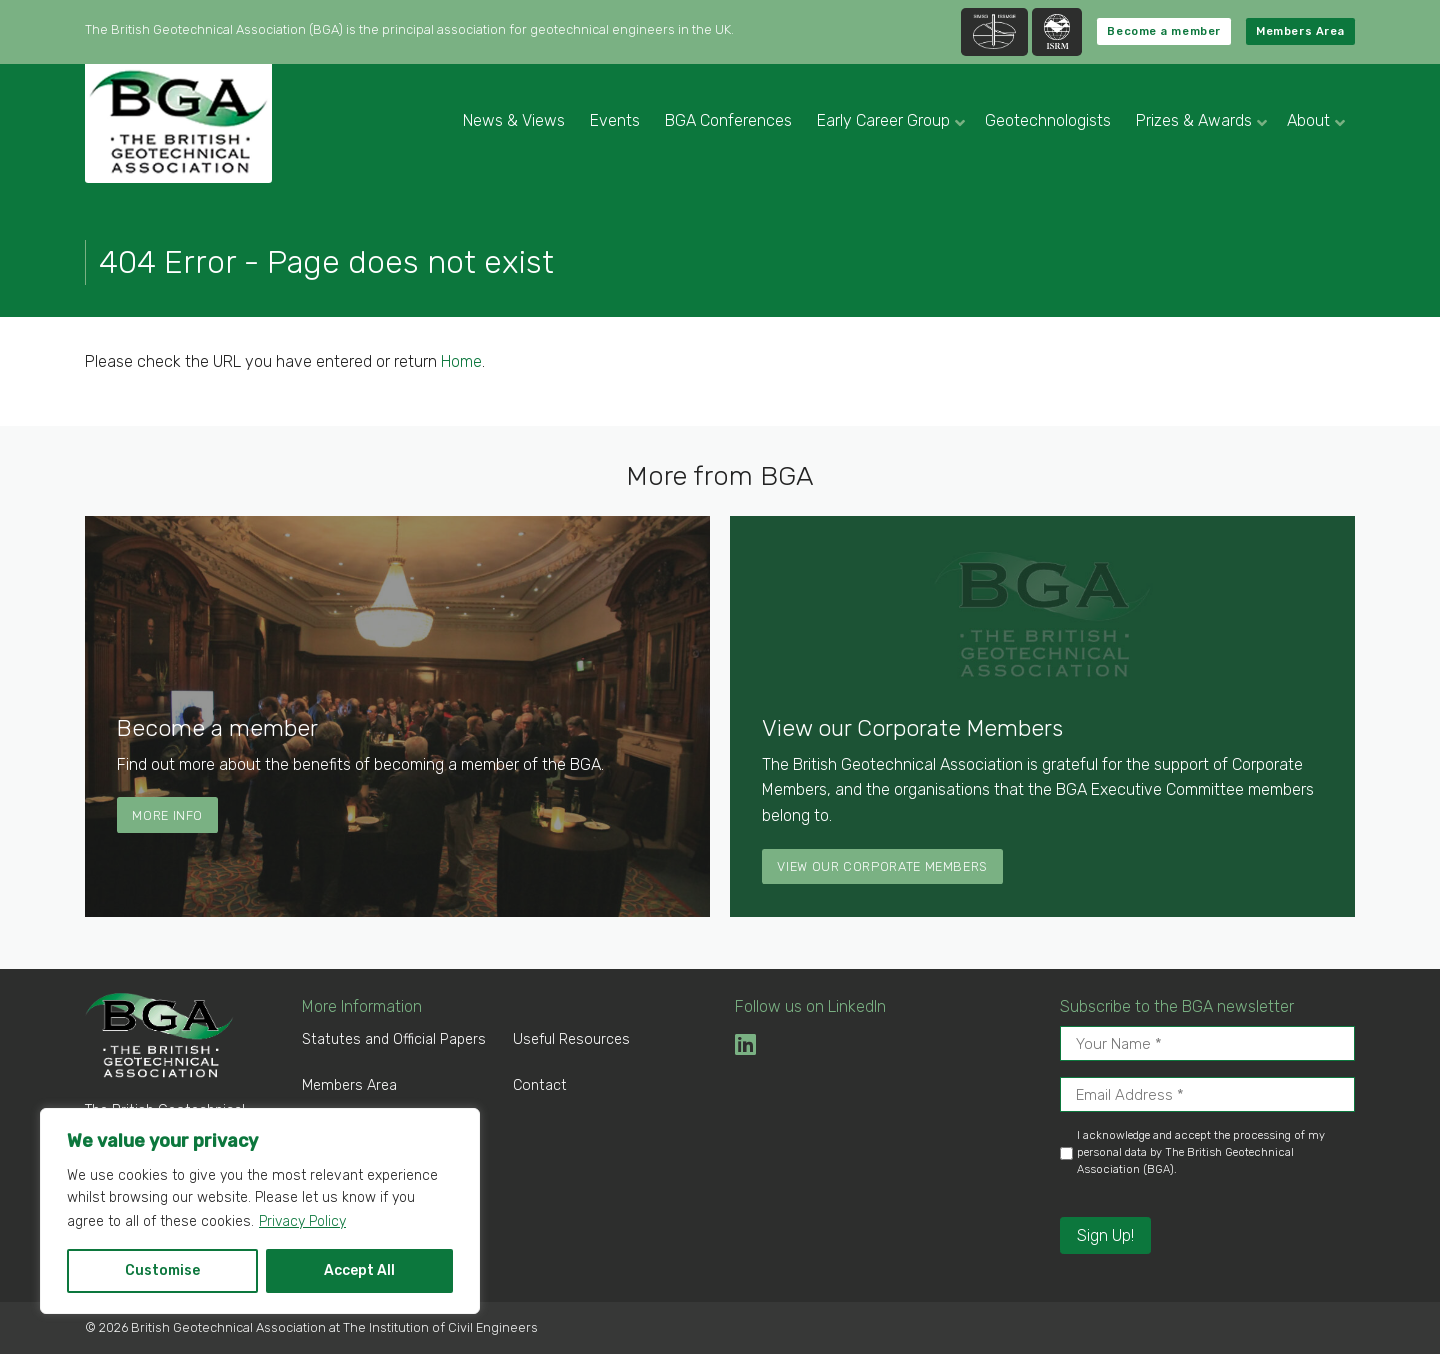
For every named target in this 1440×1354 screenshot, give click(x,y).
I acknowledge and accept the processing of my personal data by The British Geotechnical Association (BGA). (1201, 1152)
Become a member (1163, 31)
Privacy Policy (303, 1221)
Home (461, 361)
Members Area (1300, 31)
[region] (260, 1211)
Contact (540, 1085)
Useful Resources (571, 1039)
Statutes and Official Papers (394, 1039)
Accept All (359, 1270)
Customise (162, 1270)
